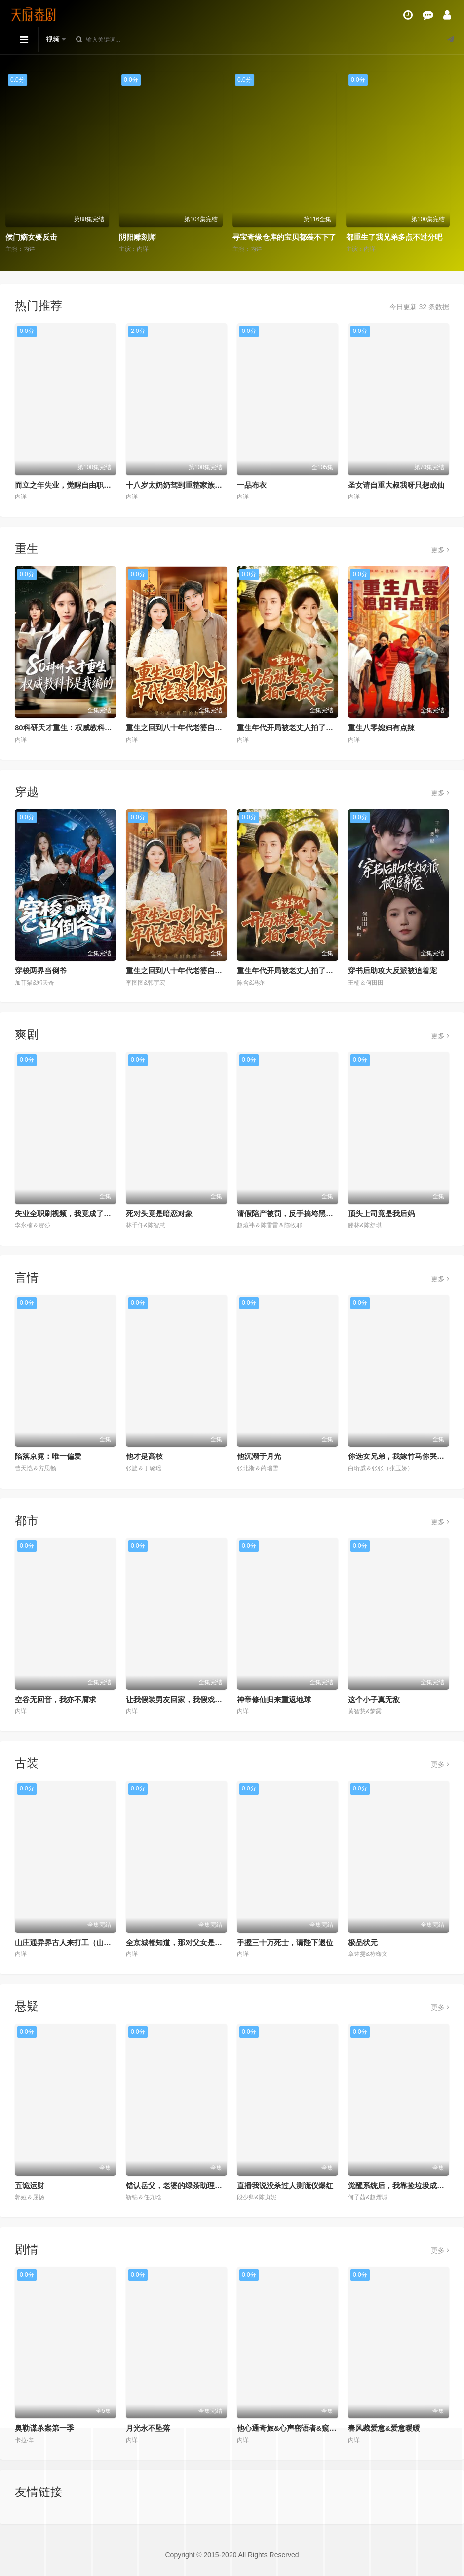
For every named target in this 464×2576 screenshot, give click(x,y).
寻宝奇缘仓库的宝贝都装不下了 (402, 237)
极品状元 (363, 1942)
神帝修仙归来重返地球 (274, 1699)
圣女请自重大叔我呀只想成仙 (396, 485)
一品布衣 (252, 485)
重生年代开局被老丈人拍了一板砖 (292, 727)
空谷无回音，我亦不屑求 (55, 1699)
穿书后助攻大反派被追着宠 (392, 970)
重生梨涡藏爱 (32, 237)
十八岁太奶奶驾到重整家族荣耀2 (179, 485)
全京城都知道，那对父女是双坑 (178, 1942)
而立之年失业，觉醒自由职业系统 (70, 485)
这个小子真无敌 (374, 1699)
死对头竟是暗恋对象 (159, 1213)
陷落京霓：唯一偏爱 (48, 1456)
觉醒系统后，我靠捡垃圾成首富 (400, 2185)
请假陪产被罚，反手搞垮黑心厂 (289, 1213)
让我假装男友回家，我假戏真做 (178, 1699)
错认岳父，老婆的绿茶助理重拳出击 (185, 2185)
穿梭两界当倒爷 (41, 970)
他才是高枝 (144, 1456)
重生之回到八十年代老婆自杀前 (178, 727)
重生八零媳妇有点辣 (381, 727)
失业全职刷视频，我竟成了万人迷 (70, 1213)
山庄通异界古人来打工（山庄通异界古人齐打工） (96, 1942)
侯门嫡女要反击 (149, 237)
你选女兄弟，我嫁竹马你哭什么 (400, 1456)
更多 (440, 550)
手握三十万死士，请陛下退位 (285, 1942)
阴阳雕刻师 (255, 237)
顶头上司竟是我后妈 (381, 1213)
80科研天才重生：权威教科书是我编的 (78, 727)
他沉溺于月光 (259, 1456)
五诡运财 (29, 2185)
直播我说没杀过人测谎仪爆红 (285, 2185)
